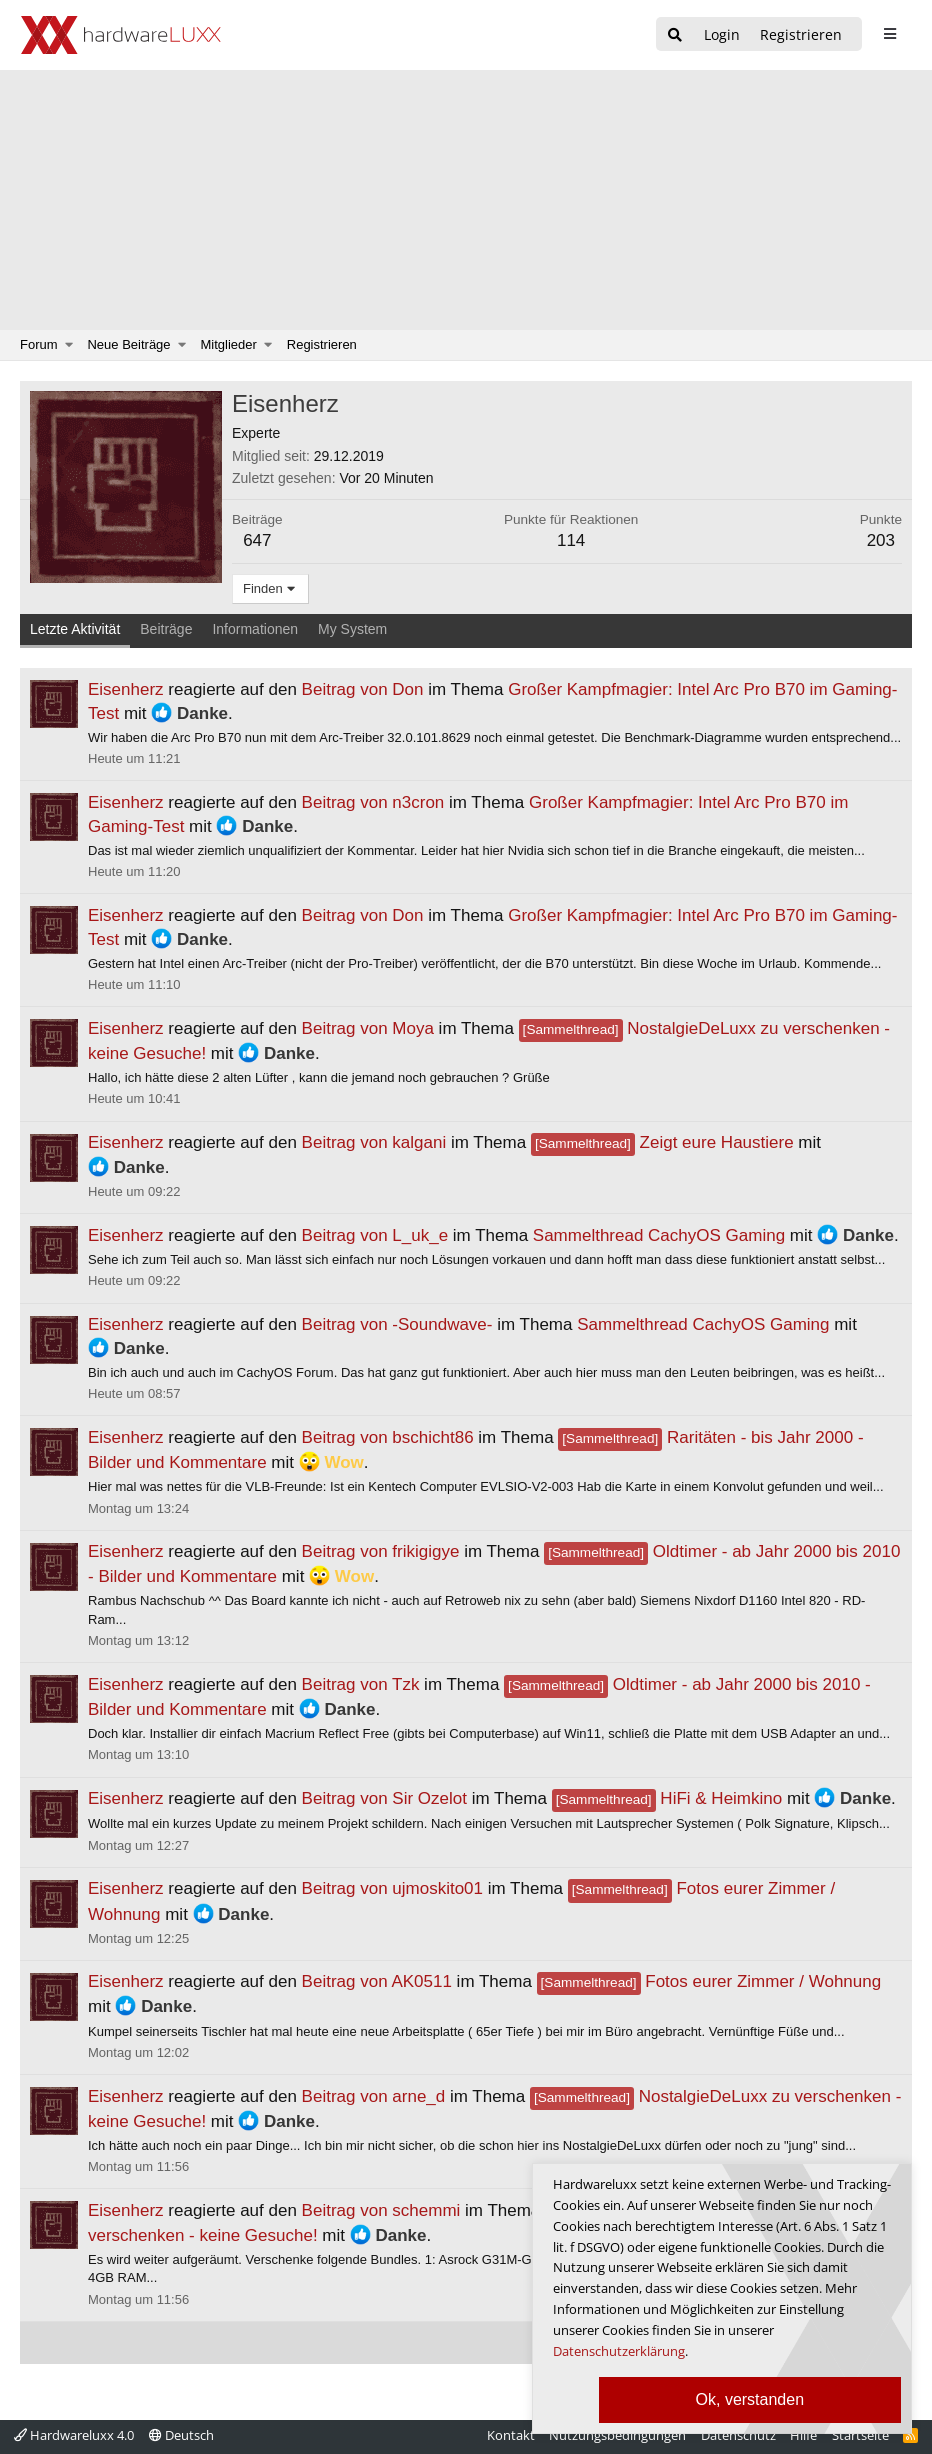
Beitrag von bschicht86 (388, 1437)
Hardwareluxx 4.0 (74, 2435)
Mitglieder (229, 344)
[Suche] (675, 35)
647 (257, 540)
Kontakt (511, 2435)
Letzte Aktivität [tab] (75, 629)
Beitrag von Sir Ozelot (384, 1798)
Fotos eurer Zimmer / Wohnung (709, 1981)
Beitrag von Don (363, 689)
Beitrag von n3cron (373, 802)
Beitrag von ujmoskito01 (392, 1888)
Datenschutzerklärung (619, 2351)
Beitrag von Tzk (361, 1684)
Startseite (860, 2435)
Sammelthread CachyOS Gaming (659, 1235)
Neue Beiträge (128, 344)
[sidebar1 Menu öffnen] (889, 34)
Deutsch (181, 2435)
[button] (69, 345)
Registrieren (322, 344)
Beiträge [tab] (166, 629)
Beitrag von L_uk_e (375, 1235)
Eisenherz (126, 689)
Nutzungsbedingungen (617, 2435)
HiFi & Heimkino (667, 1798)
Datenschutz (738, 2435)
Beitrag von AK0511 (377, 1981)
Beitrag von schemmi (381, 2210)
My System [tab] (352, 629)
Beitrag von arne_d (374, 2096)
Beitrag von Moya (368, 1028)
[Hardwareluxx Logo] (121, 35)
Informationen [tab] (255, 629)
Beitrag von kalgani (374, 1142)
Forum (39, 344)
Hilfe (803, 2435)
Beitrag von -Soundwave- (397, 1324)
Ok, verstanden (750, 2399)
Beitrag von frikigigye (381, 1551)
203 (881, 540)
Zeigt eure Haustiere (662, 1142)
